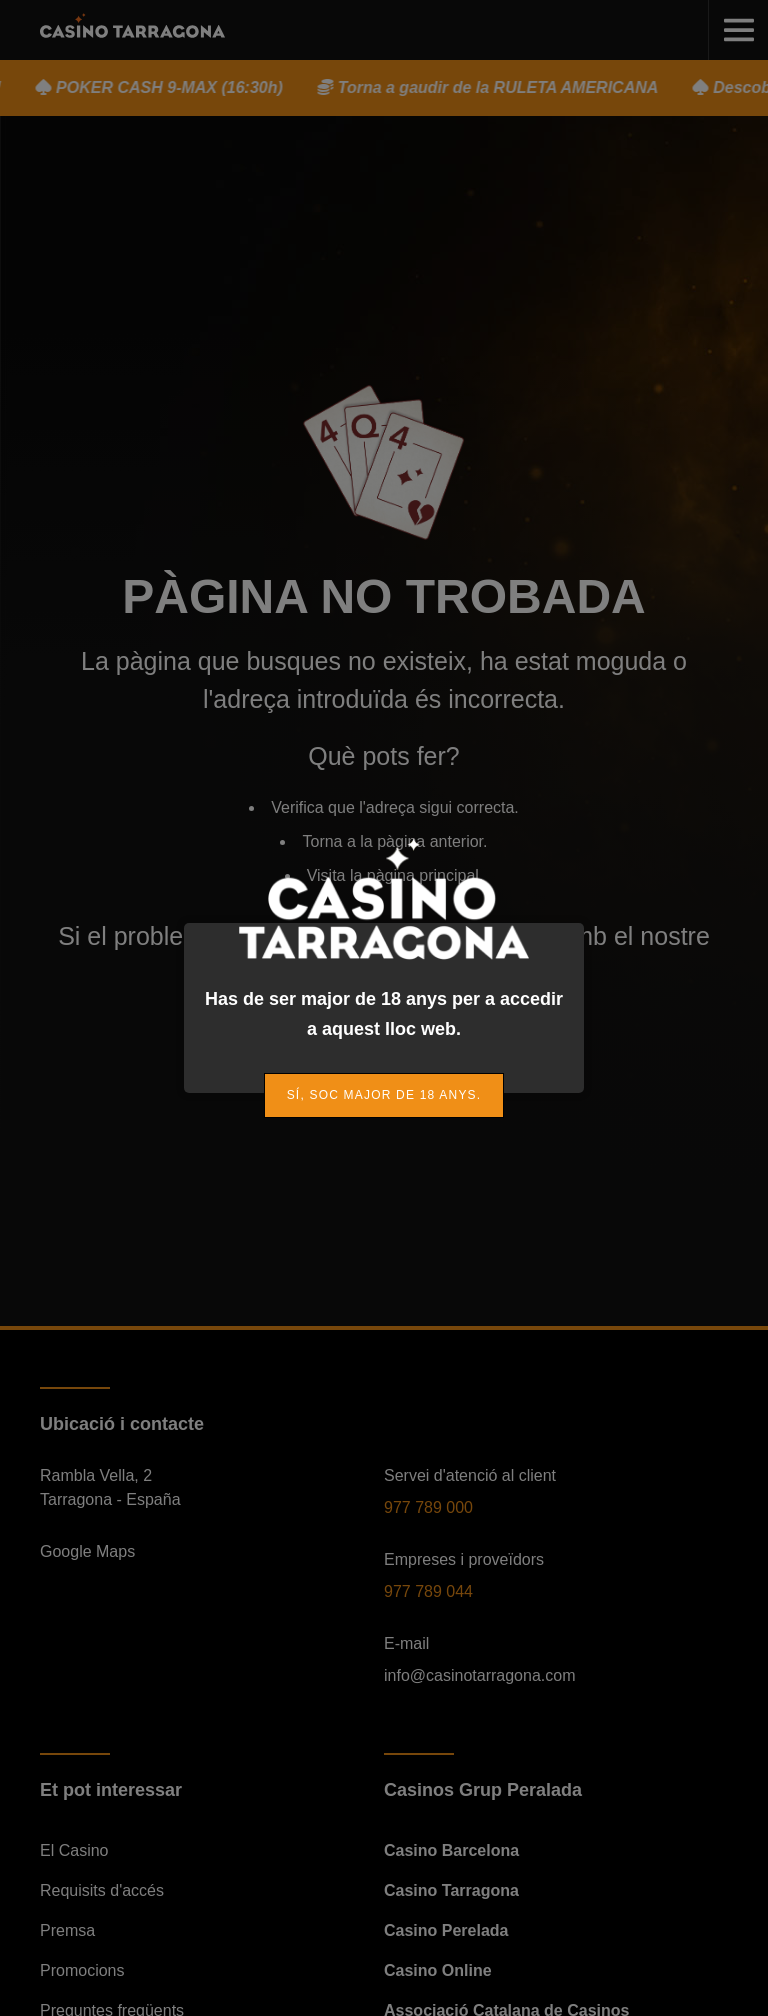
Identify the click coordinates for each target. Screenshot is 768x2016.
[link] (384, 1095)
